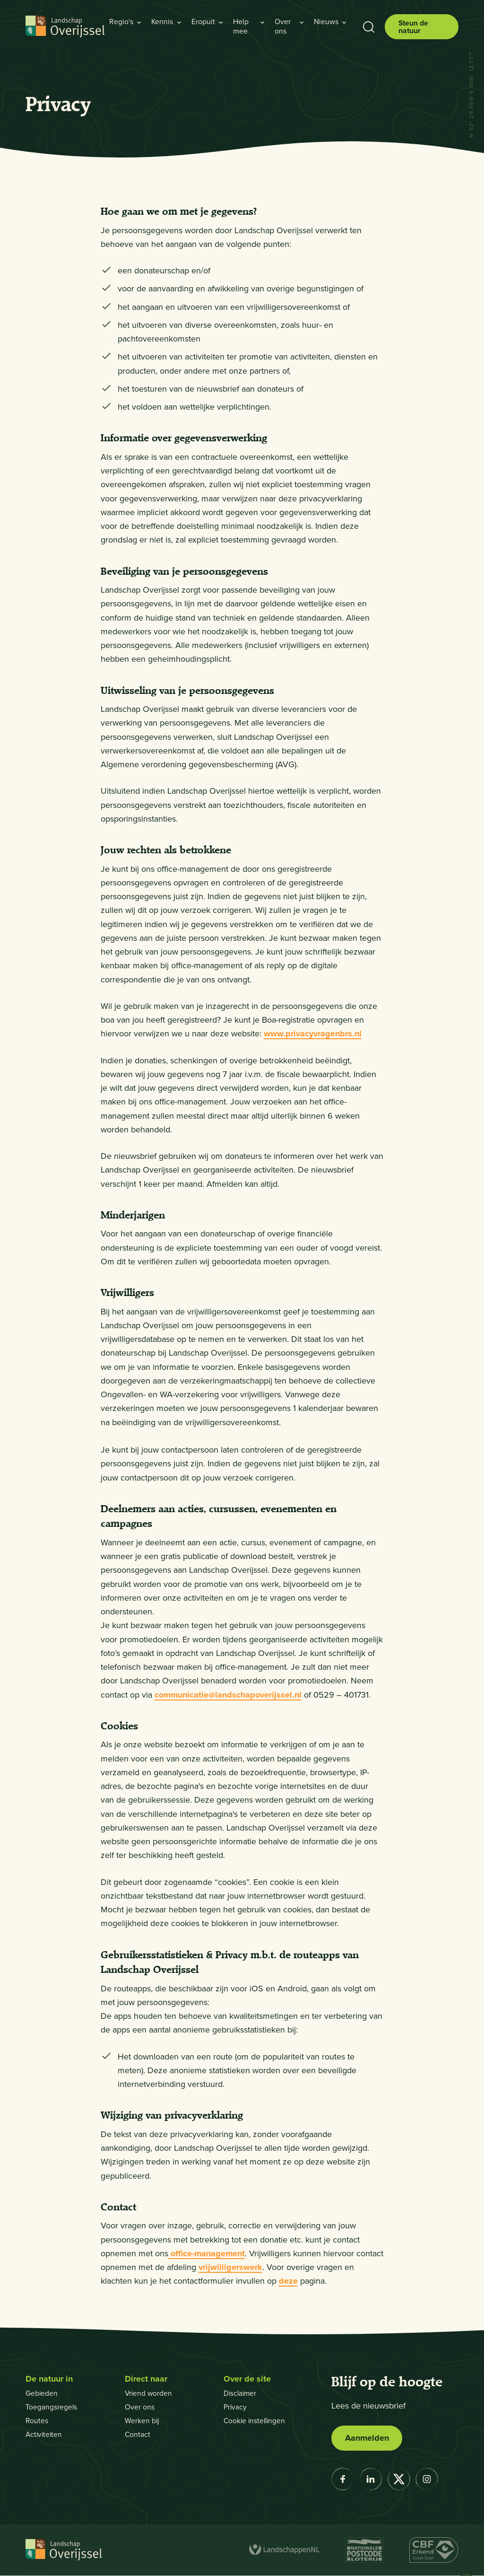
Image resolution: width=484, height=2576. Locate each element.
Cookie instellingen (256, 2420)
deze (288, 2281)
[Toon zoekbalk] (368, 27)
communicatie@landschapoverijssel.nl (228, 1695)
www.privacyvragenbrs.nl (313, 1033)
